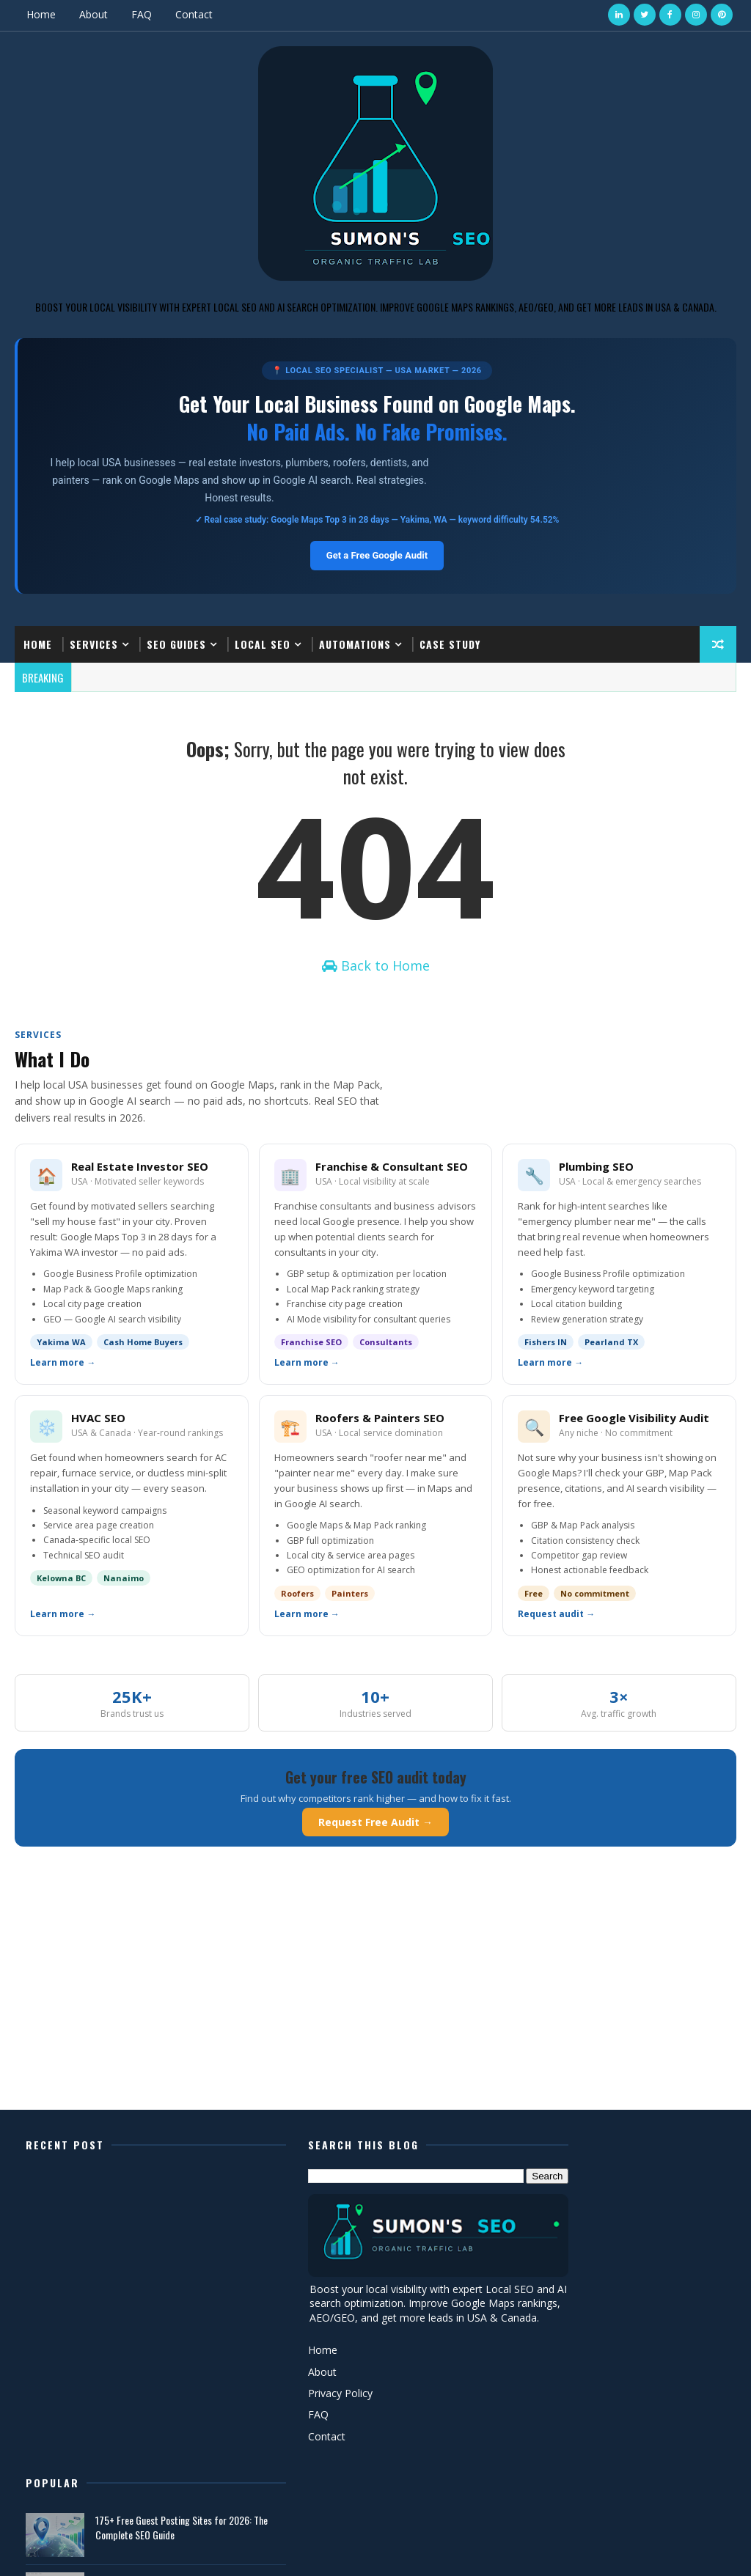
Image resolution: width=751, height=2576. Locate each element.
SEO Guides (176, 643)
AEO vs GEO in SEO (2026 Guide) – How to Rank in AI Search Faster (638, 2378)
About (93, 14)
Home (41, 14)
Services (94, 643)
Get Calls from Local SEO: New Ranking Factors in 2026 (630, 2319)
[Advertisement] (375, 2005)
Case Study (450, 643)
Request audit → (556, 1623)
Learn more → (62, 1371)
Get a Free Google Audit (377, 554)
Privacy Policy (296, 2416)
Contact (194, 14)
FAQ (141, 14)
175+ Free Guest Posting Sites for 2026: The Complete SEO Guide (637, 2198)
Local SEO (262, 643)
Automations (355, 643)
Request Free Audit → (375, 1830)
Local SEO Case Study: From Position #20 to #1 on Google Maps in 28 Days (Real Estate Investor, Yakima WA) (643, 2264)
